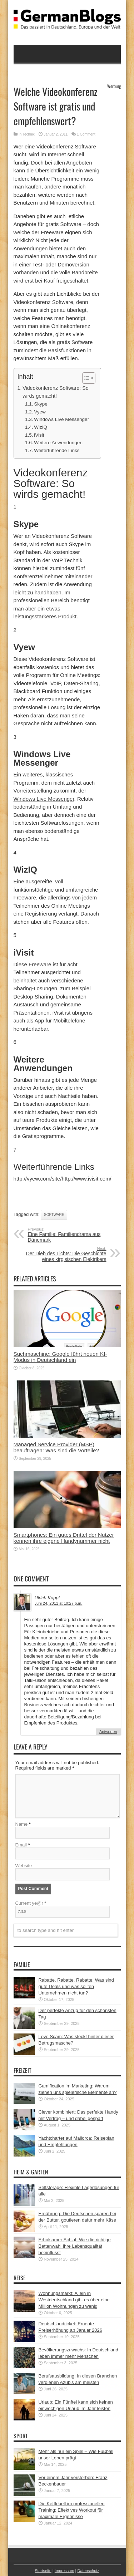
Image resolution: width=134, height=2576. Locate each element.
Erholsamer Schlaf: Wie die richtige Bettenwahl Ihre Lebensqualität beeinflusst (75, 2246)
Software (54, 1215)
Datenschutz (88, 2570)
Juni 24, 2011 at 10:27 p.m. (59, 1603)
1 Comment (86, 134)
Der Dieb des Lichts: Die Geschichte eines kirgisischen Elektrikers (62, 1254)
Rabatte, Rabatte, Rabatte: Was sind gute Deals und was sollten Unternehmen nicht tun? (76, 1986)
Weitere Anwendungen (58, 442)
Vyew (40, 411)
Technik (29, 134)
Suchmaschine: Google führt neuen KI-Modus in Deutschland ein (60, 1357)
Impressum (64, 2570)
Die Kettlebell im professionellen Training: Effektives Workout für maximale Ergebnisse (72, 2510)
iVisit (39, 435)
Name (21, 1824)
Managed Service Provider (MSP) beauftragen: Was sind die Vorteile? (56, 1447)
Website (23, 1865)
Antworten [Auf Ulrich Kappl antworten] (108, 1731)
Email (21, 1845)
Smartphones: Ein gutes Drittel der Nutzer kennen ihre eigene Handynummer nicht (64, 1538)
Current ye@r (30, 1903)
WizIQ (40, 427)
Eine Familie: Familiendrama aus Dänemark (71, 1235)
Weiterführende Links (56, 450)
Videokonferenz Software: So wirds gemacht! (55, 392)
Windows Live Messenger (61, 419)
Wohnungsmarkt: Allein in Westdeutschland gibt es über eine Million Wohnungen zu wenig (74, 2300)
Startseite (43, 2570)
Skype (41, 404)
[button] (85, 378)
